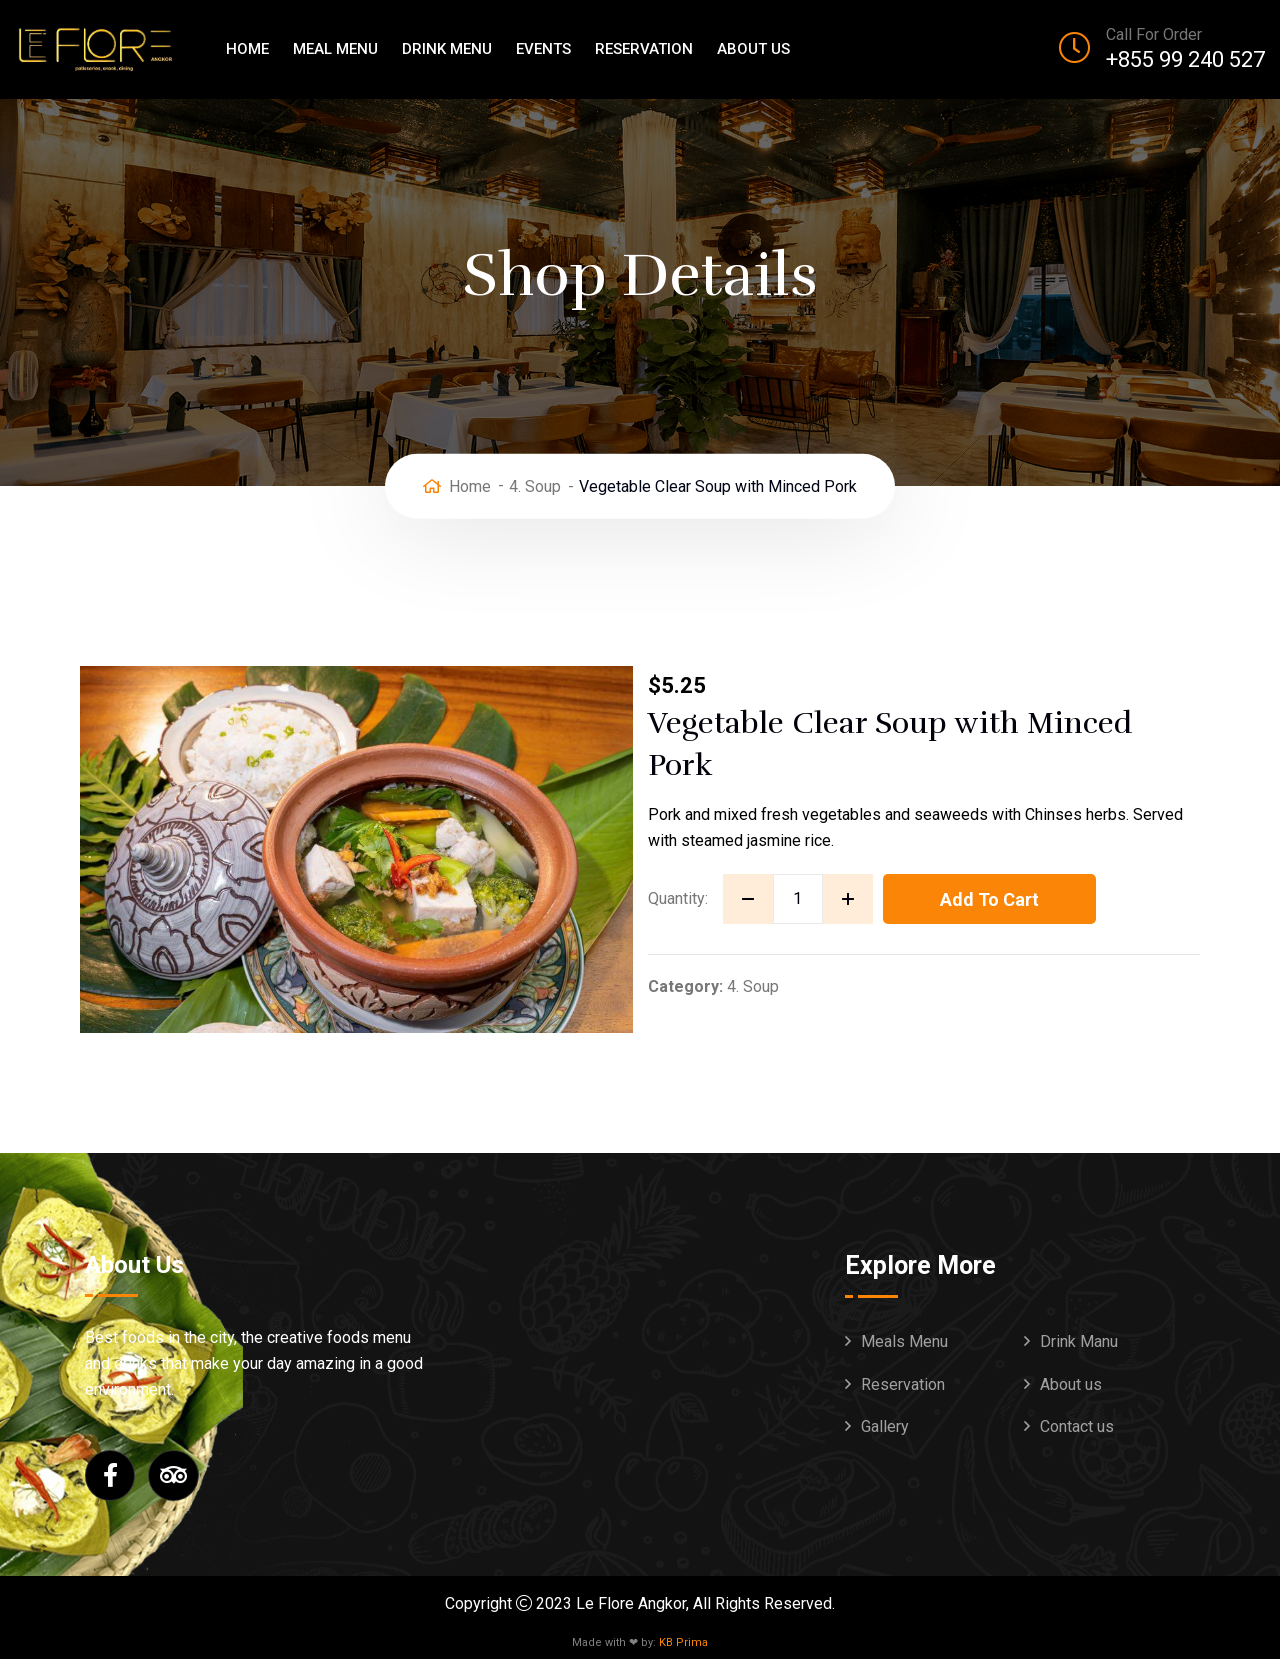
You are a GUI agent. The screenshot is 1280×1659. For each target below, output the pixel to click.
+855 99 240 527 (1185, 59)
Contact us (1077, 1426)
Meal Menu (335, 49)
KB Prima (683, 1642)
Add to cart (989, 899)
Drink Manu (1079, 1341)
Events (543, 49)
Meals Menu (904, 1341)
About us (753, 49)
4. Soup (535, 485)
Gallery (885, 1426)
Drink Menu (447, 49)
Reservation (644, 49)
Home (247, 49)
